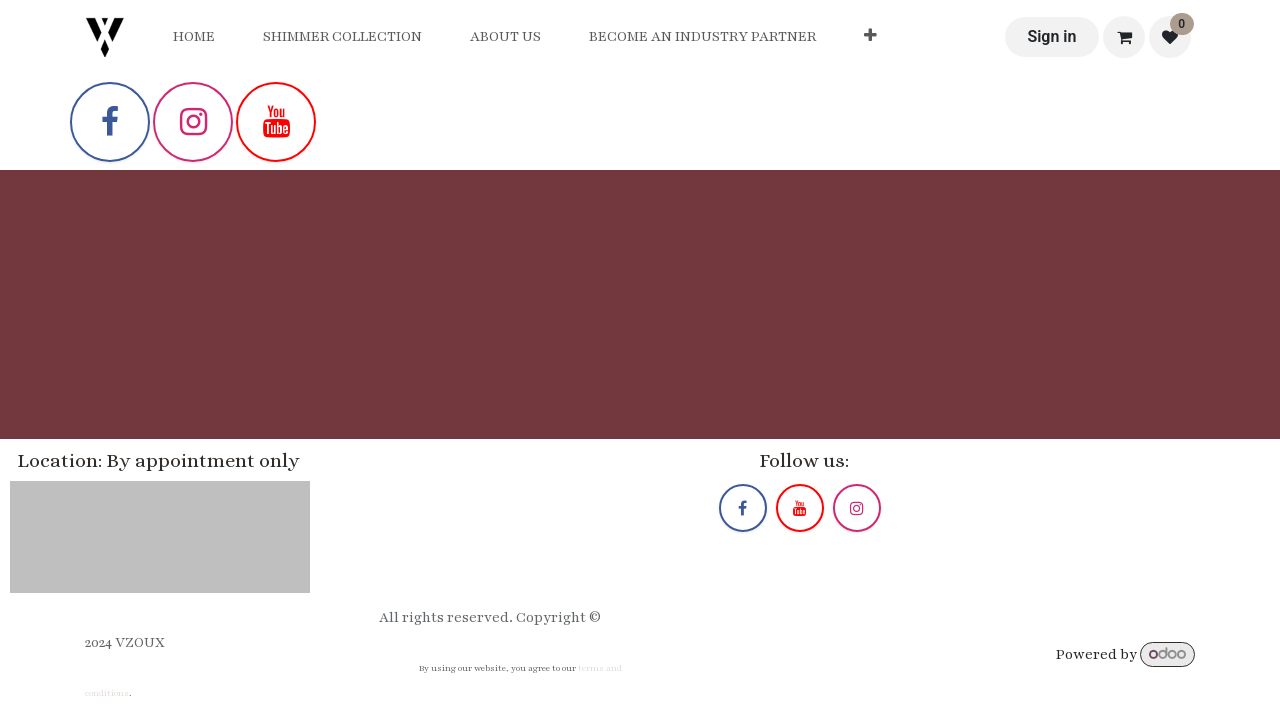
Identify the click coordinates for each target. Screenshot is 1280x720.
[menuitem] (194, 37)
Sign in (1051, 36)
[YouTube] (276, 122)
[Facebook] (110, 122)
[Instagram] (193, 122)
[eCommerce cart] (1124, 37)
